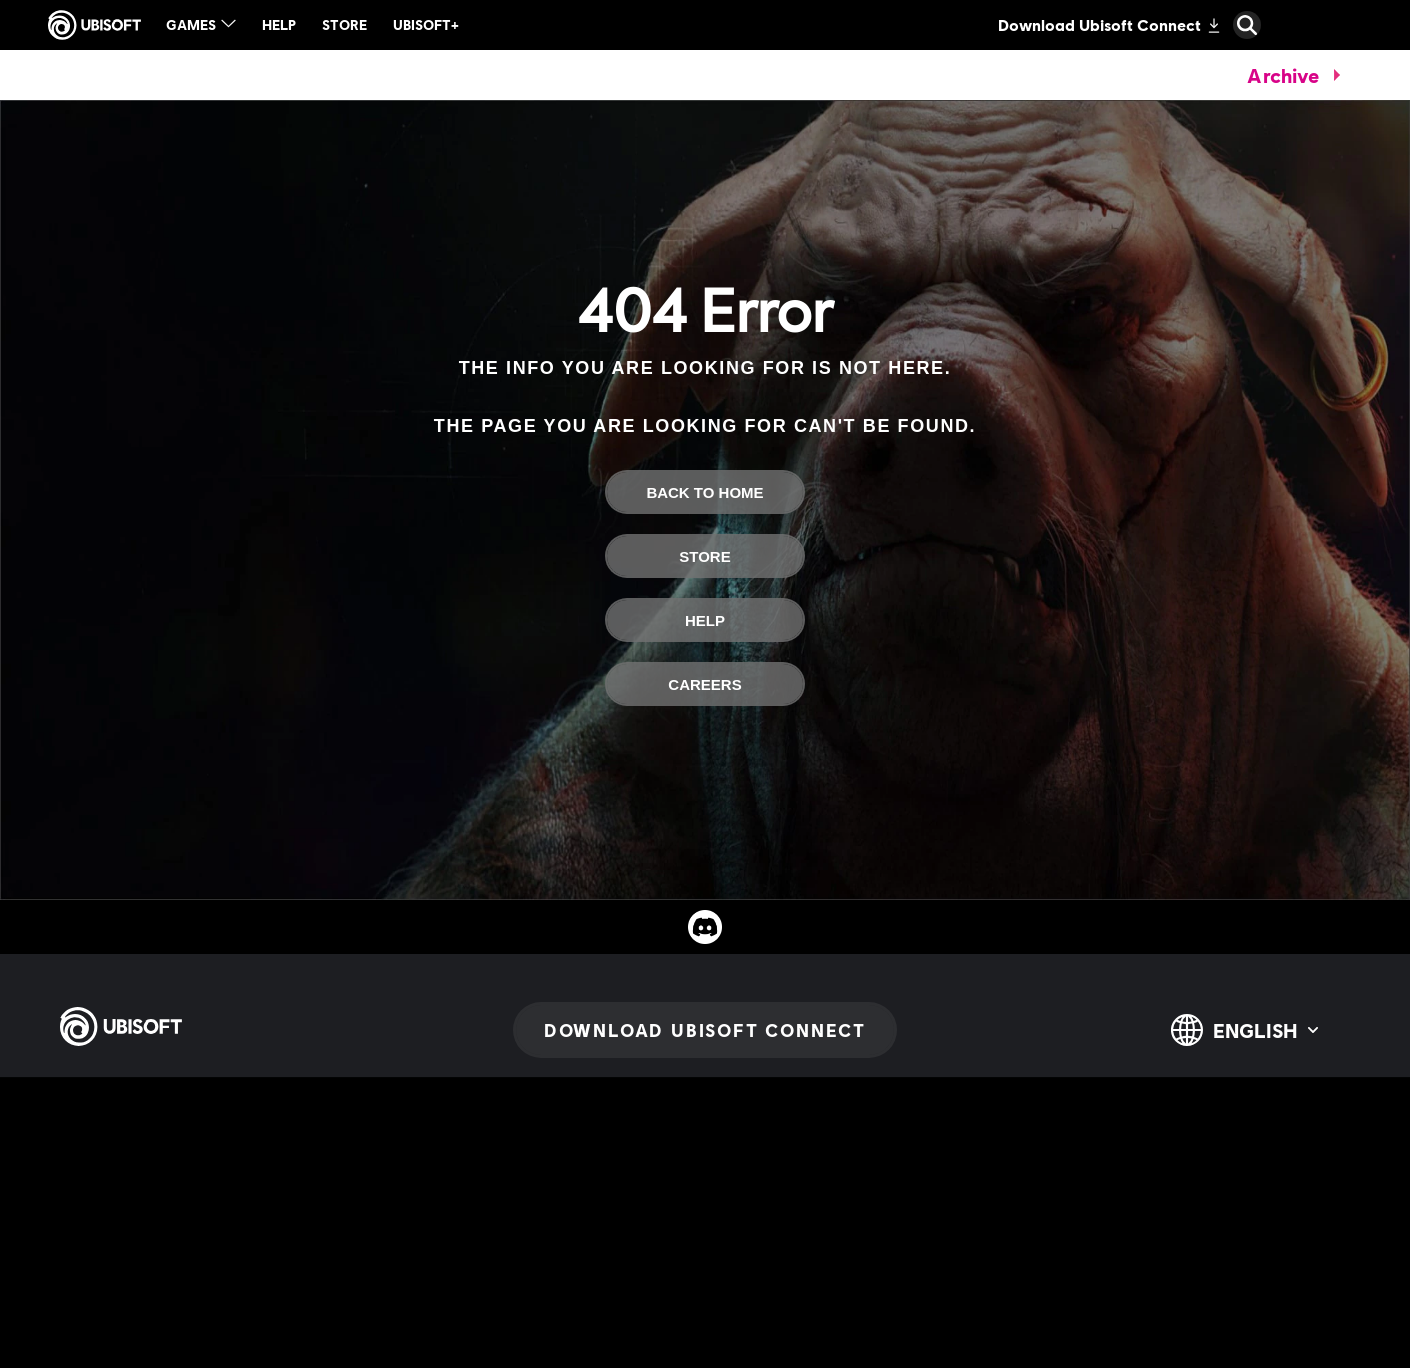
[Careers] (705, 684)
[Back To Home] (705, 492)
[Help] (705, 620)
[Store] (705, 556)
